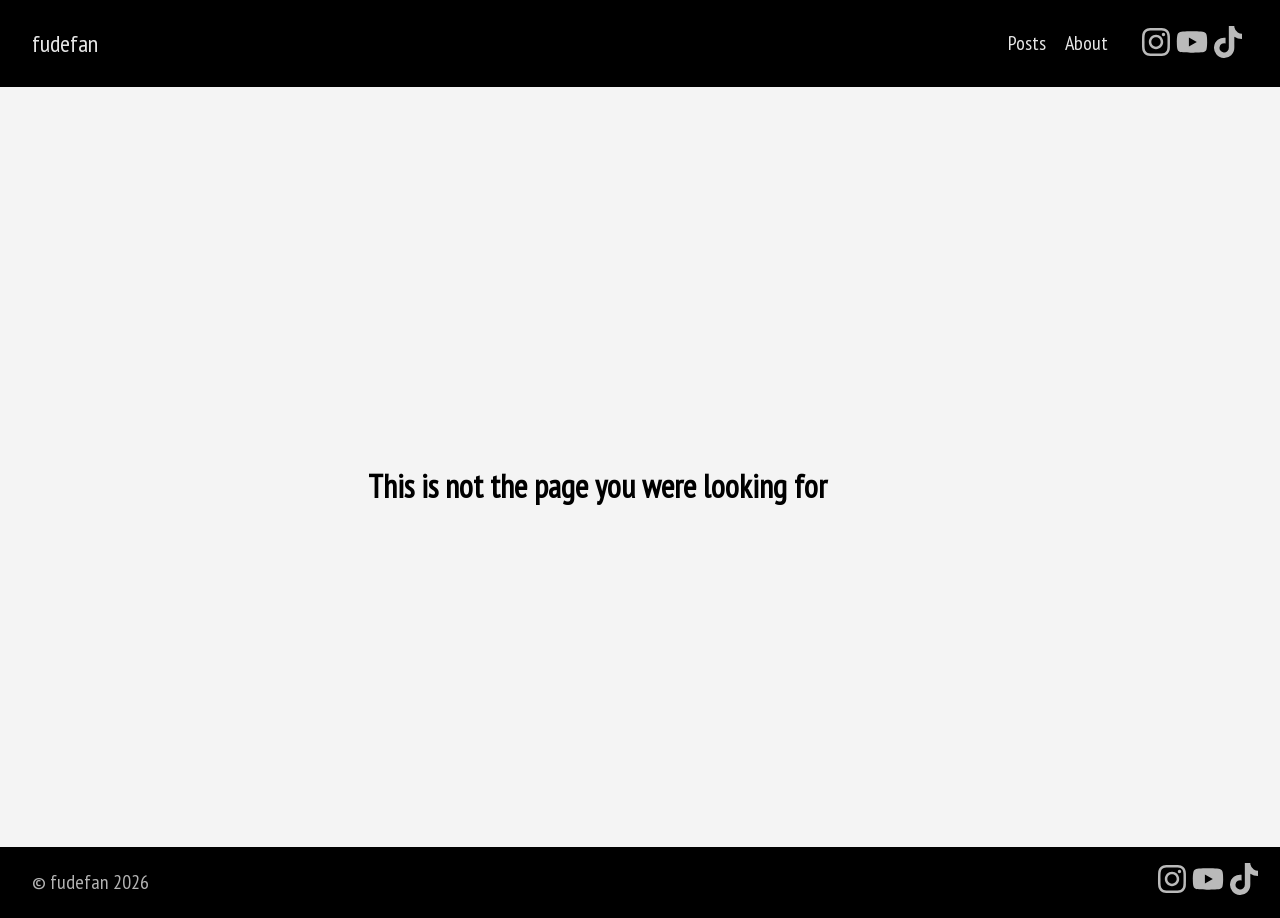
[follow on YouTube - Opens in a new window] (1192, 43)
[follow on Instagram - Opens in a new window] (1156, 43)
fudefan (65, 44)
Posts (1027, 43)
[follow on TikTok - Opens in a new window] (1228, 43)
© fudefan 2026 (90, 882)
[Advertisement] (640, 307)
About (1086, 43)
